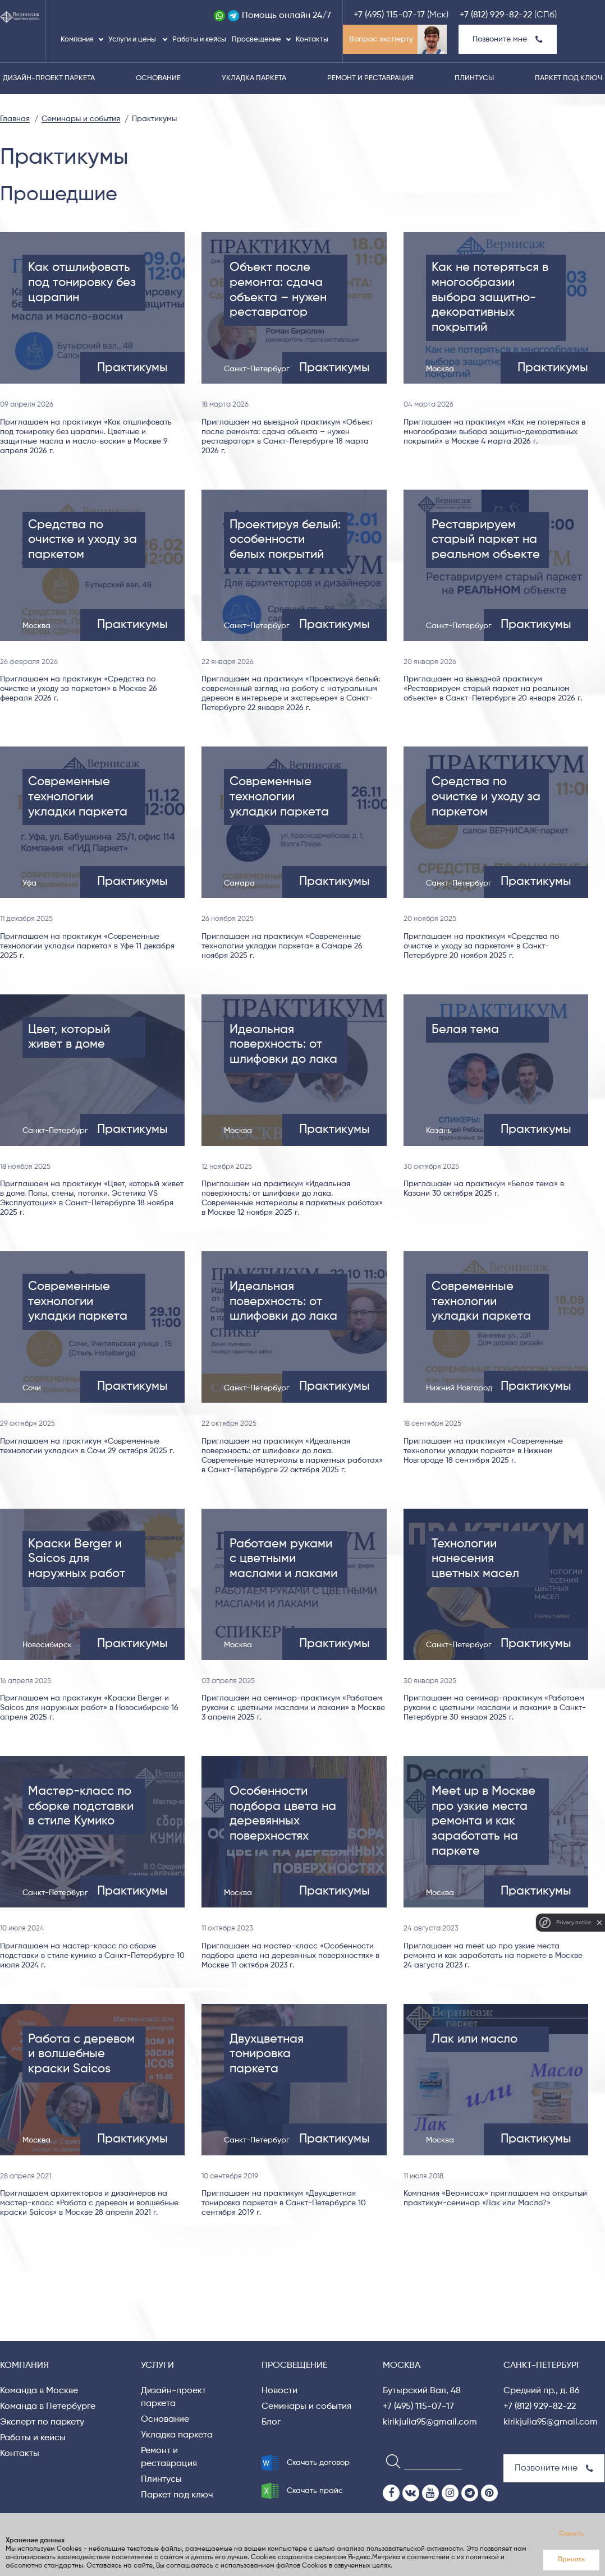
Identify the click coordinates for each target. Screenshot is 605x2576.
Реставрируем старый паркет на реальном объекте (486, 540)
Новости (279, 2390)
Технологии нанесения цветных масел (475, 1559)
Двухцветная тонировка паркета (267, 2054)
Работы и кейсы (199, 39)
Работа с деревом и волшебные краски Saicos (81, 2054)
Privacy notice (573, 1922)
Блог (271, 2422)
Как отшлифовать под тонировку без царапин (82, 282)
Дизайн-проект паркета (49, 78)
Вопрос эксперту (381, 39)
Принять (571, 2559)
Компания (77, 39)
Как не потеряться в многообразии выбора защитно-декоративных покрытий (490, 297)
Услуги (157, 2365)
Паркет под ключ (568, 78)
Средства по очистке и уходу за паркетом (82, 540)
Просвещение (256, 39)
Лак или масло (474, 2039)
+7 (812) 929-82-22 (496, 15)
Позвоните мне (508, 39)
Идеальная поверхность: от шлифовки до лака (283, 1045)
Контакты (312, 39)
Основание (158, 78)
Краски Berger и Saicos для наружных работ (76, 1559)
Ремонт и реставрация (370, 78)
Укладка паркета (254, 78)
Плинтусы (474, 78)
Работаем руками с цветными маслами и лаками (283, 1559)
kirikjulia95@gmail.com (430, 2422)
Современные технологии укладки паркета (77, 797)
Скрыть (571, 2534)
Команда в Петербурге (47, 2406)
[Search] (390, 2461)
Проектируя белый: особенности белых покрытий (285, 540)
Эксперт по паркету (42, 2422)
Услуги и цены (133, 39)
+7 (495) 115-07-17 (389, 15)
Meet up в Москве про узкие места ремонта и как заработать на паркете (483, 1821)
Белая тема (465, 1030)
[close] (599, 1923)
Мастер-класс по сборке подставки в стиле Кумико (81, 1806)
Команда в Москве (39, 2390)
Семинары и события (306, 2406)
